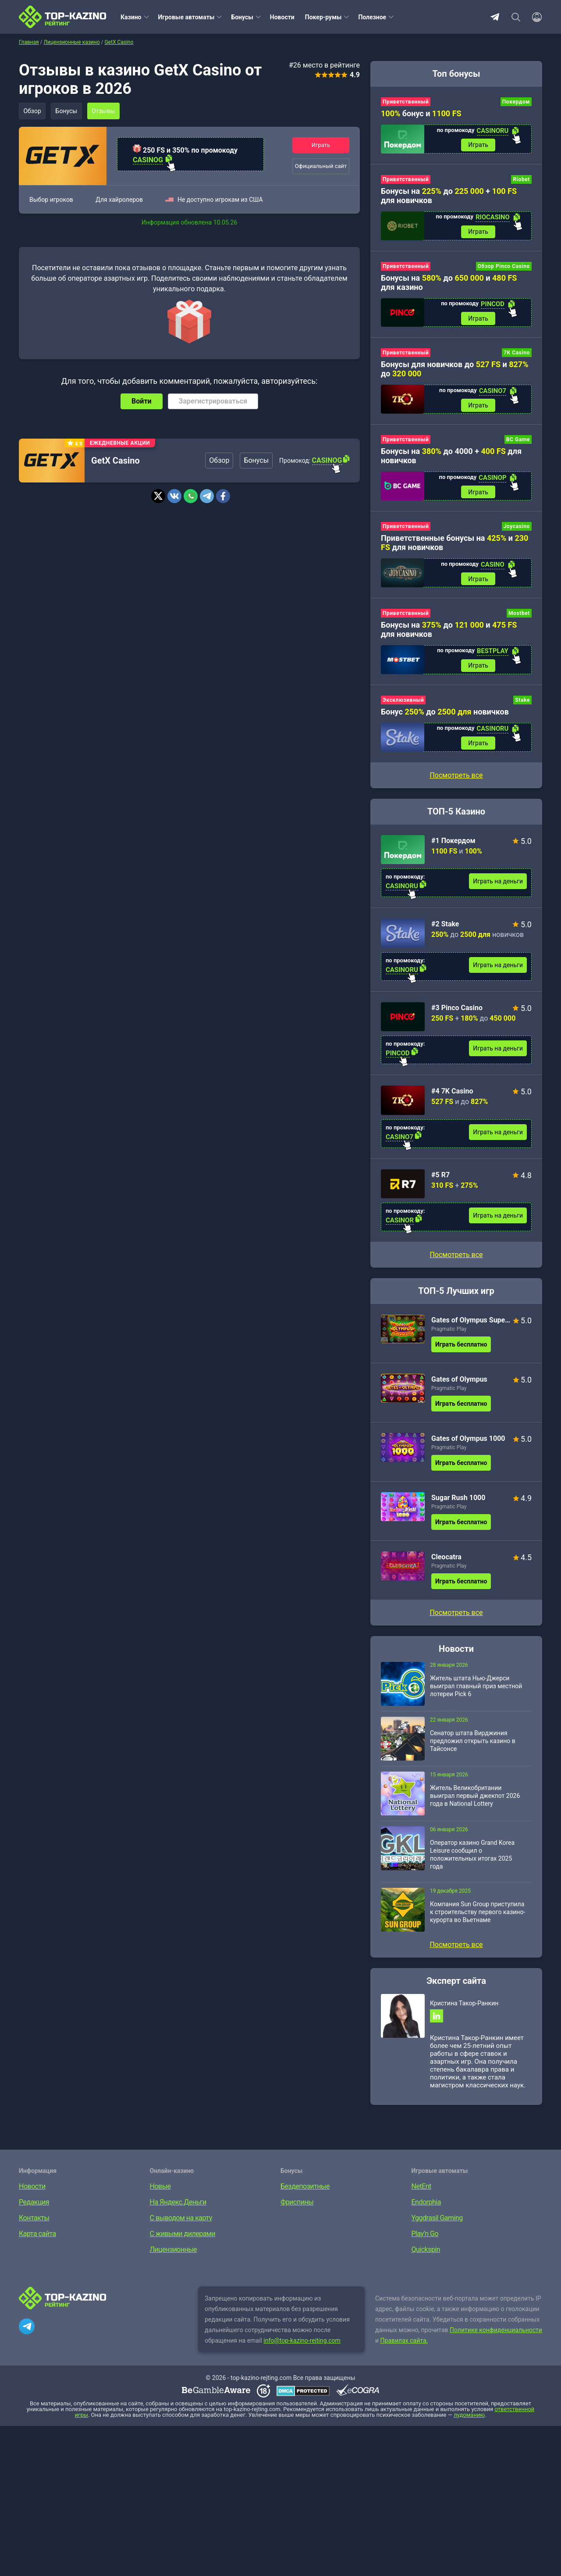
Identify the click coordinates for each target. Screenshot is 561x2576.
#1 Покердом (453, 843)
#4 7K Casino (452, 1094)
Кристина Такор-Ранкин (464, 2005)
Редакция (34, 2205)
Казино (131, 17)
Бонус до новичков (445, 713)
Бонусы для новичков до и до (455, 370)
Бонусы (242, 17)
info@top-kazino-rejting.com (302, 2343)
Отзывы (104, 110)
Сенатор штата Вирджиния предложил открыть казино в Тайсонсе (472, 1743)
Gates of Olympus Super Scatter (471, 1322)
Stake (522, 702)
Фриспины (296, 2205)
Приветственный (406, 102)
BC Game (518, 441)
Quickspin (426, 2252)
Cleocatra (446, 1559)
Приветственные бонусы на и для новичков (454, 544)
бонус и (421, 113)
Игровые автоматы (186, 17)
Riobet (521, 180)
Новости (282, 17)
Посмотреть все (456, 1257)
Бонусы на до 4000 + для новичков (451, 457)
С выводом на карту (181, 2221)
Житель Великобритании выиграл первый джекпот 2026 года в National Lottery (475, 1798)
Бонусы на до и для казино (449, 283)
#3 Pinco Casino (457, 1010)
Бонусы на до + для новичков (449, 196)
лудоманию (469, 2418)
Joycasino (517, 528)
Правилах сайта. (404, 2343)
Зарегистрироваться (213, 401)
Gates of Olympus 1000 (468, 1441)
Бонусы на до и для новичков (449, 631)
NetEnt (421, 2189)
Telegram (495, 17)
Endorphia (426, 2205)
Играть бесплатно (461, 1347)
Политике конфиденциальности (496, 2333)
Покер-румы (323, 17)
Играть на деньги (498, 883)
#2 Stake (445, 926)
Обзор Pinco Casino (504, 267)
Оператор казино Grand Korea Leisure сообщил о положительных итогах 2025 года (472, 1857)
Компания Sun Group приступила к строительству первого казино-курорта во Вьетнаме (477, 1914)
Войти (141, 401)
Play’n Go (425, 2237)
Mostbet (519, 615)
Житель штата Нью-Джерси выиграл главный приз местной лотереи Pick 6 (476, 1688)
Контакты (34, 2221)
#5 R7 (440, 1177)
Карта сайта (37, 2237)
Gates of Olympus (459, 1382)
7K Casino (517, 354)
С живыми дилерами (182, 2237)
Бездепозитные (305, 2189)
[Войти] (534, 17)
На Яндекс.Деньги (178, 2205)
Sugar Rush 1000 (458, 1500)
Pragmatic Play (448, 1332)
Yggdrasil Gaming (437, 2221)
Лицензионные (173, 2252)
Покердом (516, 102)
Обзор (32, 110)
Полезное (372, 17)
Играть (321, 145)
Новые (160, 2189)
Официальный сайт (321, 166)
